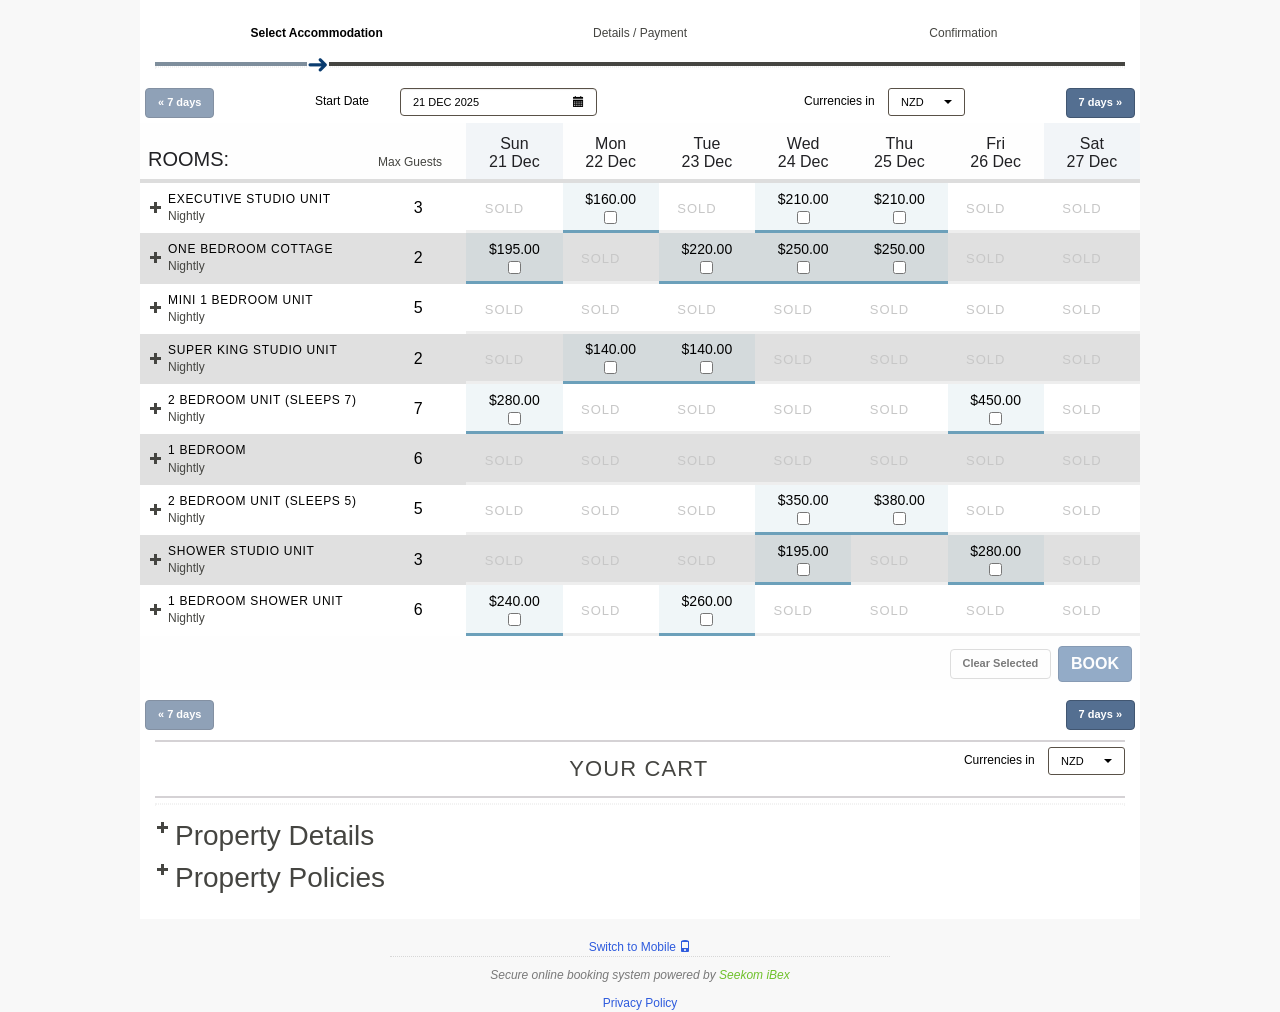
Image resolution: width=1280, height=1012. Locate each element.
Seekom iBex (754, 975)
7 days (1100, 102)
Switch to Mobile (640, 947)
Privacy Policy (640, 1003)
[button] (498, 101)
